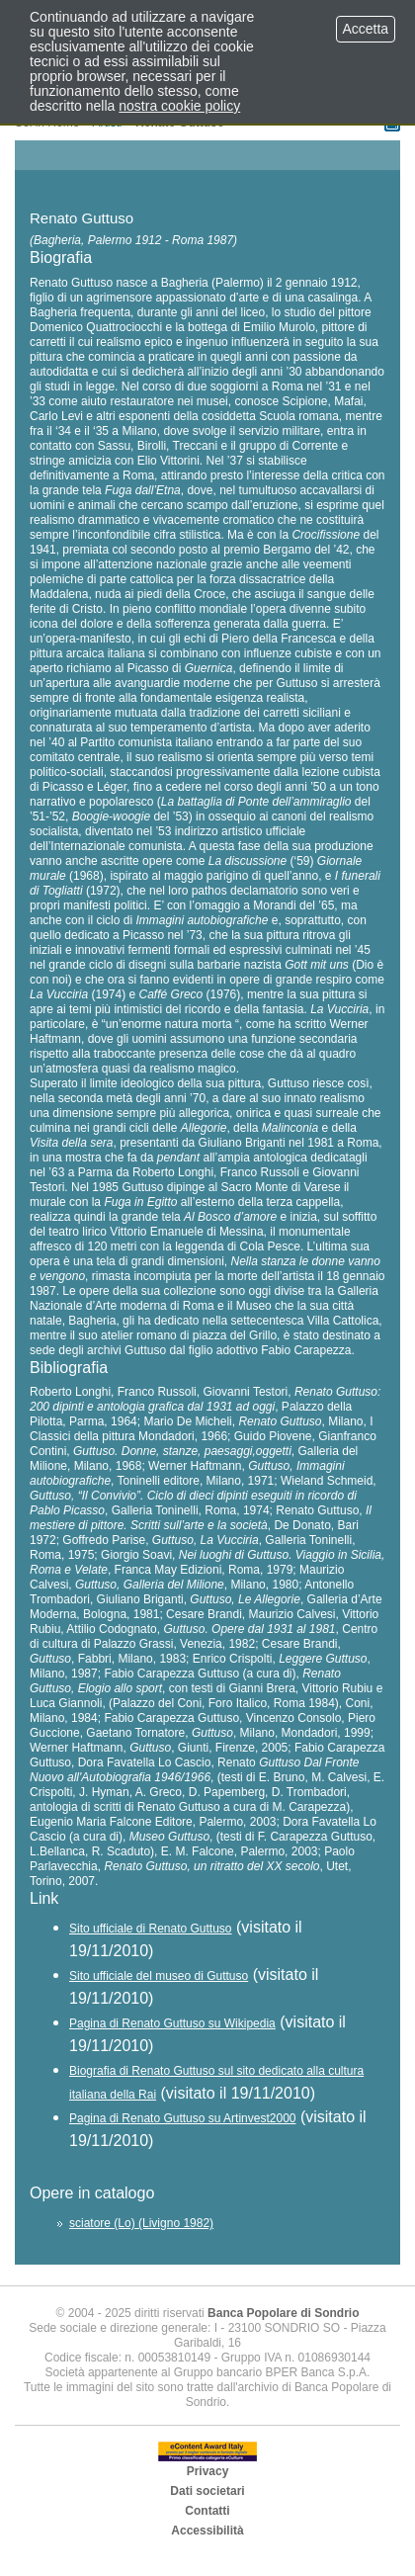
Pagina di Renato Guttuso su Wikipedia (172, 2023)
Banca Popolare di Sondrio (283, 2313)
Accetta (365, 29)
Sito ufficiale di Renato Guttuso (150, 1928)
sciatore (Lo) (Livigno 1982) (141, 2223)
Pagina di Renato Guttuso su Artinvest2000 (182, 2118)
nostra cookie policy (179, 106)
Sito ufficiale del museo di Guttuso (158, 1976)
